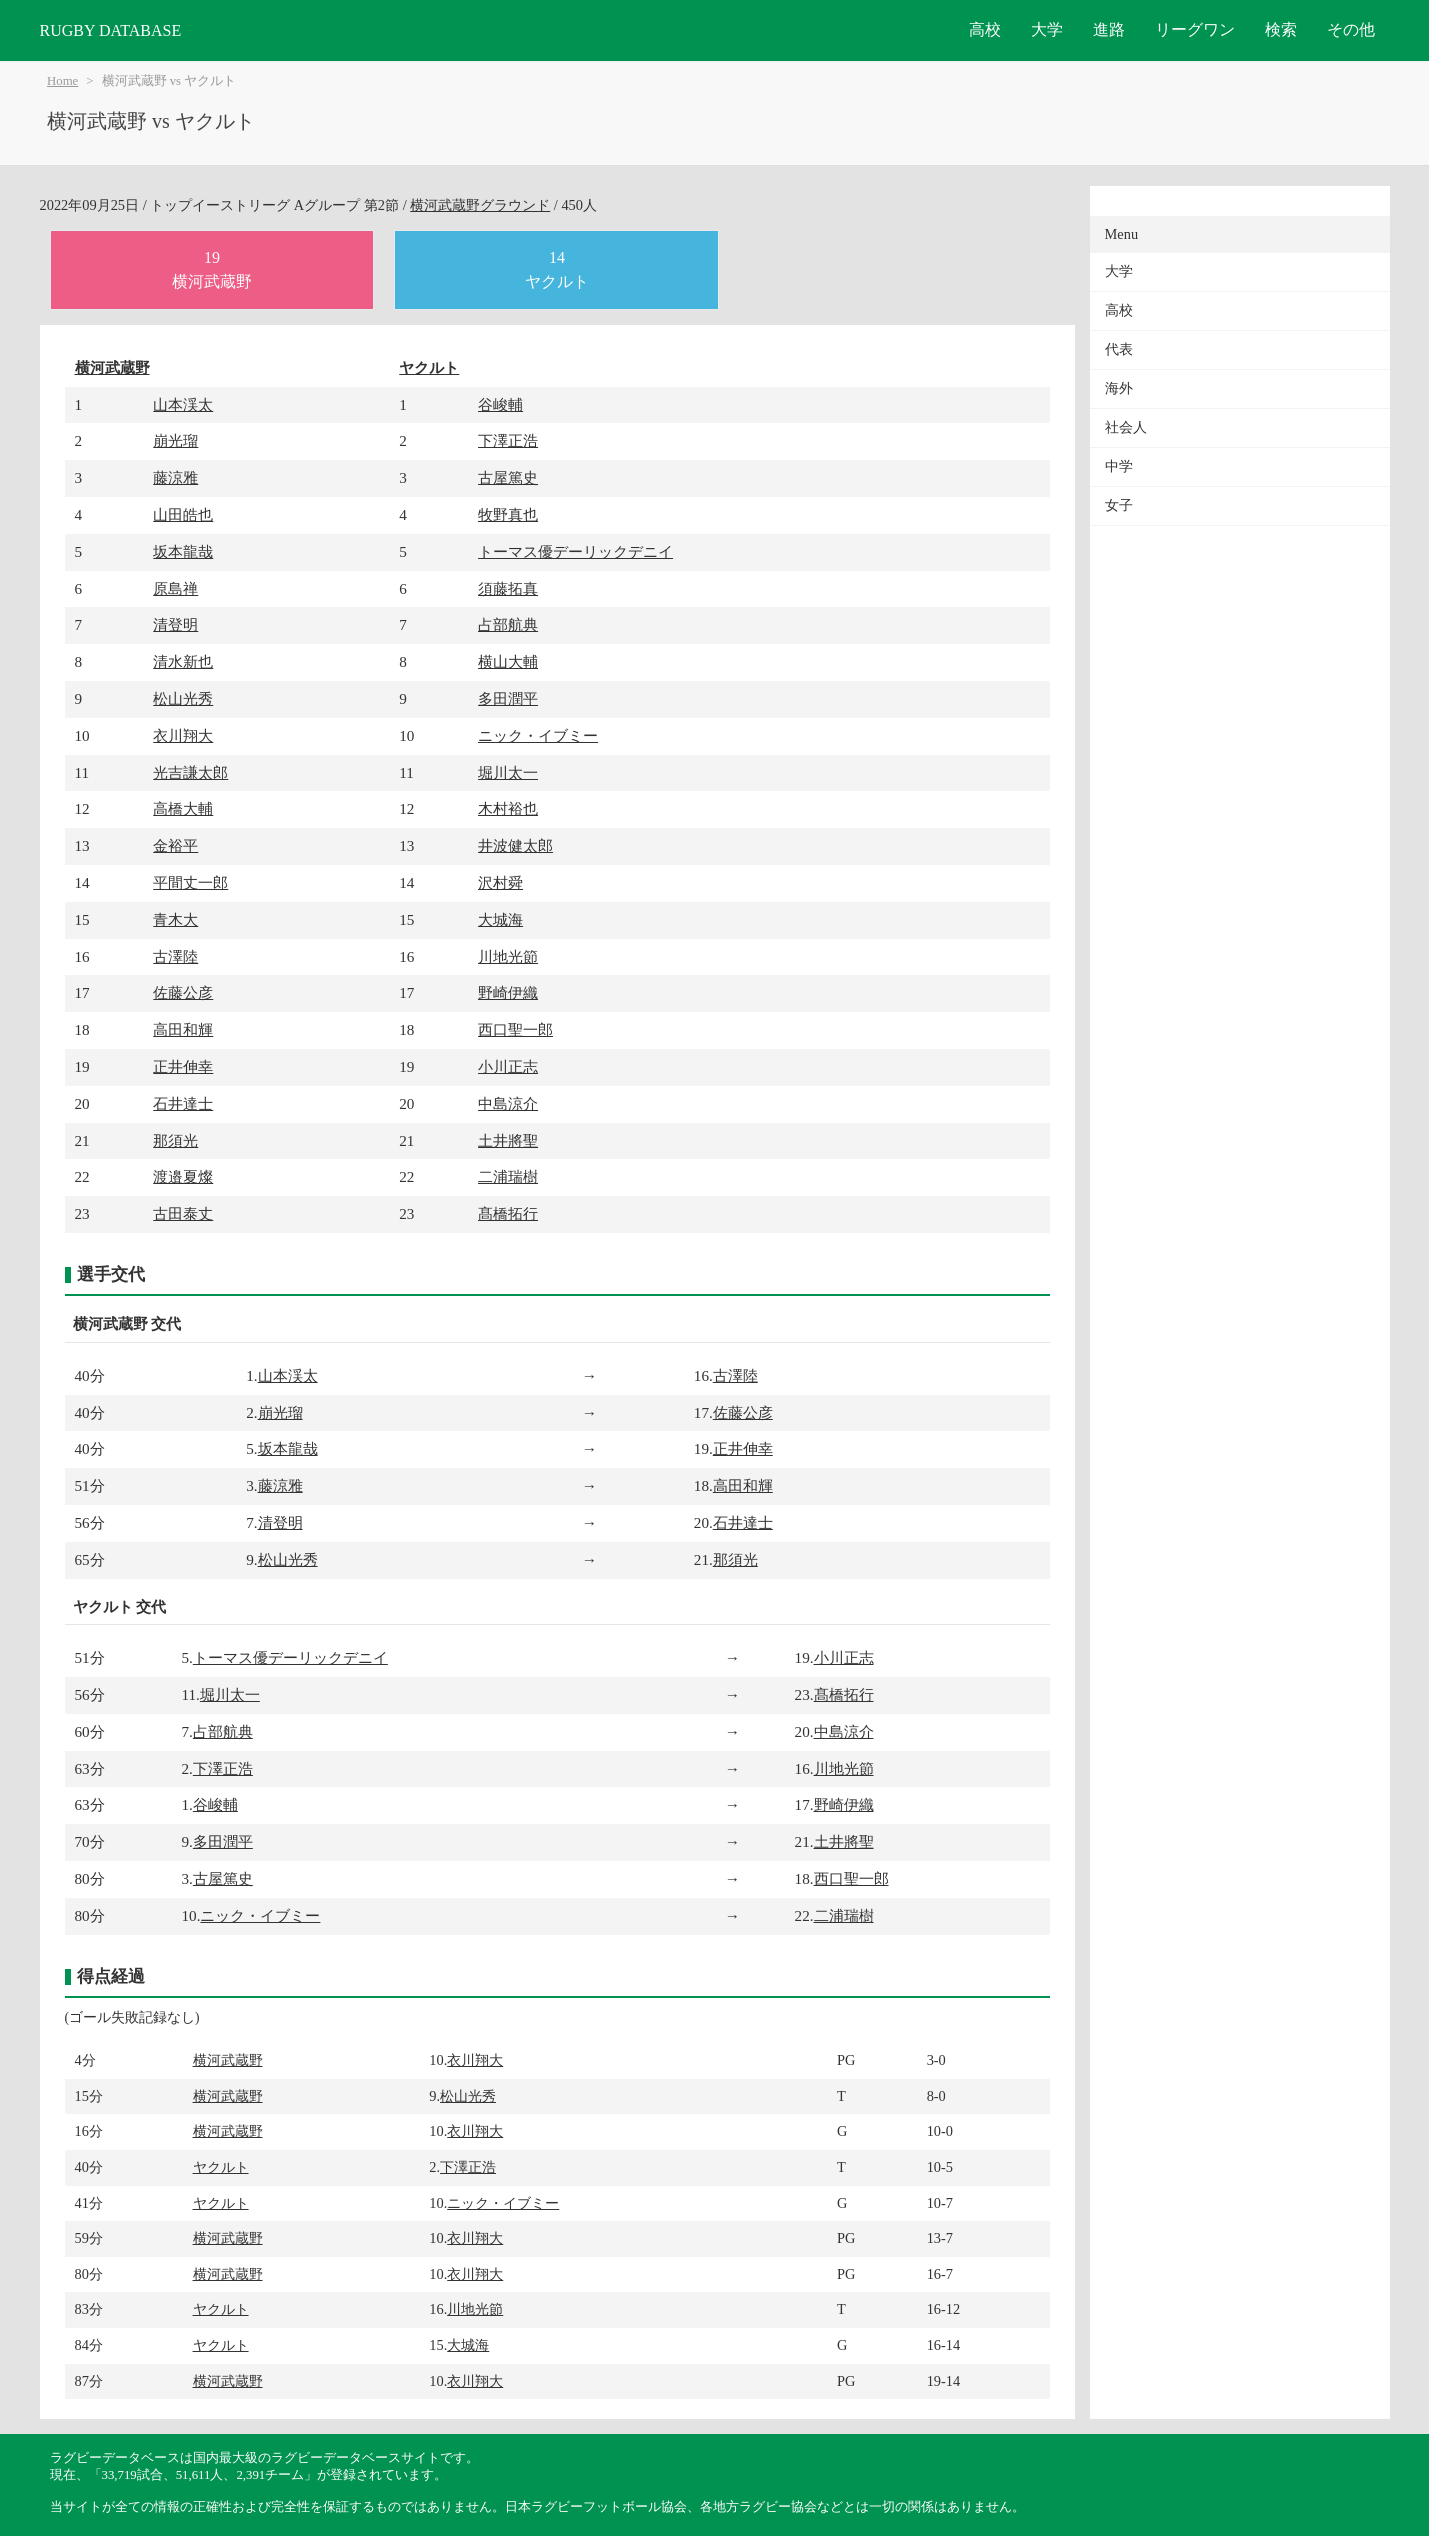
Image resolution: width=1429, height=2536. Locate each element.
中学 (1119, 466)
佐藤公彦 (183, 992)
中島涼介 (508, 1103)
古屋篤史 (508, 477)
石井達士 (183, 1103)
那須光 (175, 1140)
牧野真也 (508, 514)
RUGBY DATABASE (111, 30)
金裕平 (175, 845)
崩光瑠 (175, 440)
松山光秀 (183, 698)
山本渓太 (183, 404)
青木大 (175, 919)
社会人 (1126, 427)
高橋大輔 (183, 808)
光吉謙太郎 (190, 772)
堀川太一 (508, 772)
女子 (1119, 505)
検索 (1281, 29)
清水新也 (183, 661)
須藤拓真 (508, 588)
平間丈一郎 (190, 882)
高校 (985, 29)
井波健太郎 (515, 845)
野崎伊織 (508, 992)
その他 (1351, 29)
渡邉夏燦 (183, 1176)
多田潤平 (508, 698)
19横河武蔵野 (212, 269)
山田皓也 (183, 514)
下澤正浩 (508, 440)
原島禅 (175, 588)
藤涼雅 (175, 477)
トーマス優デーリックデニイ (575, 551)
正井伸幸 (183, 1066)
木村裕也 (508, 808)
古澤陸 (175, 956)
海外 (1119, 388)
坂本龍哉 (183, 551)
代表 (1119, 349)
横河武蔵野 (112, 367)
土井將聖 (508, 1140)
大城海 (500, 919)
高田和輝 (183, 1029)
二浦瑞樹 (508, 1176)
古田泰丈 (183, 1213)
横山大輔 (508, 661)
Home (62, 81)
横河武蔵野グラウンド (480, 205)
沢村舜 (500, 882)
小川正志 (508, 1066)
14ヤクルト (557, 269)
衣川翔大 (183, 735)
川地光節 (508, 956)
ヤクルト (429, 367)
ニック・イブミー (538, 735)
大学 (1047, 29)
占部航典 (508, 624)
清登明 (175, 624)
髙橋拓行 (508, 1213)
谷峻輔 (500, 404)
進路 (1109, 29)
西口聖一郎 (515, 1029)
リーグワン (1195, 29)
